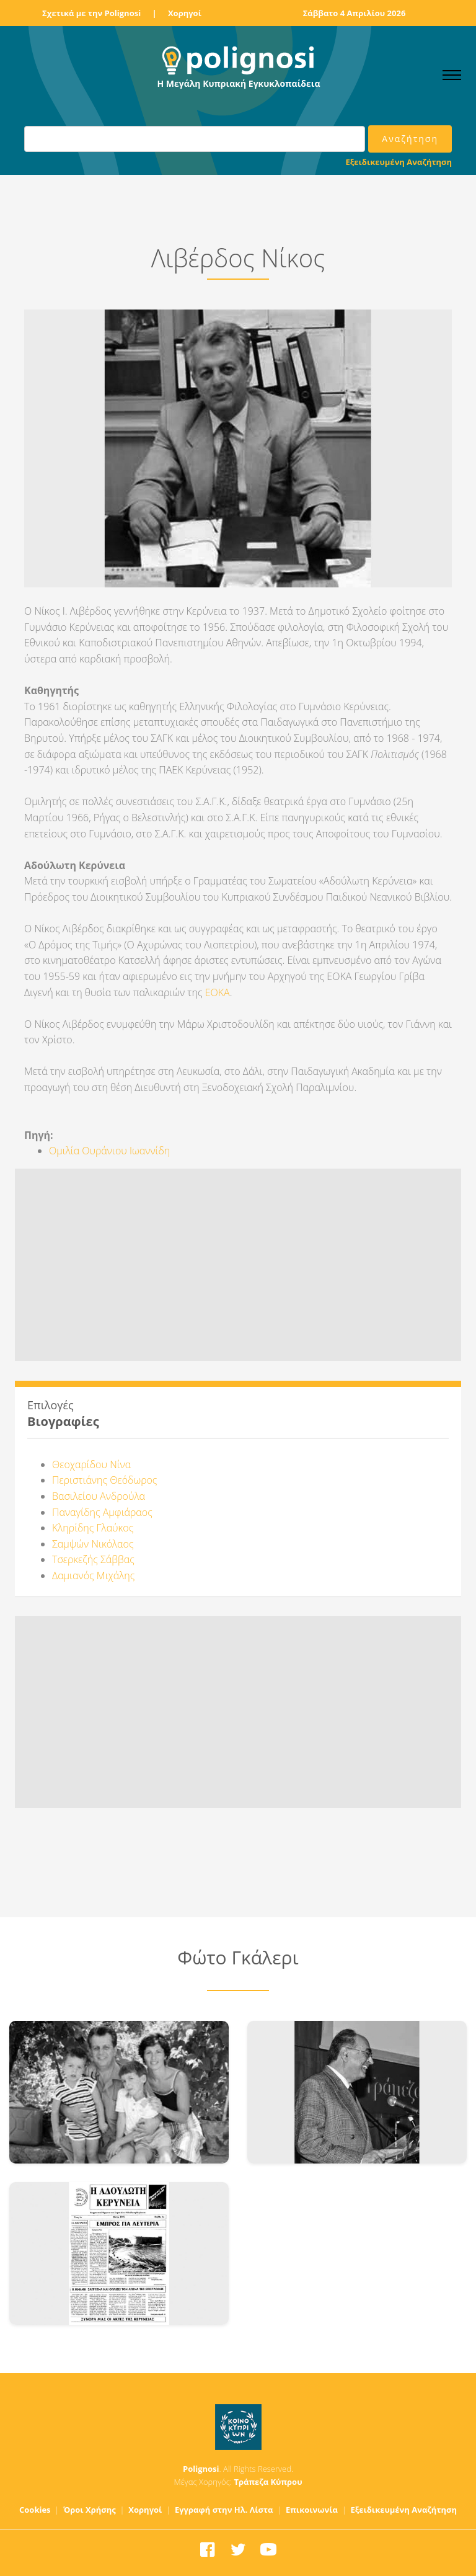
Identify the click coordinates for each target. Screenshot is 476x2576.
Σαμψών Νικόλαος (93, 1544)
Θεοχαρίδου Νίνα (91, 1464)
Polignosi (201, 2468)
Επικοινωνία (312, 2509)
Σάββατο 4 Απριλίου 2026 (354, 13)
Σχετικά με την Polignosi (91, 13)
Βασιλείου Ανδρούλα (98, 1496)
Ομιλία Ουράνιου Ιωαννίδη (109, 1150)
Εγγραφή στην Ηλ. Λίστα (224, 2509)
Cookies (35, 2509)
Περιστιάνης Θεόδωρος (104, 1480)
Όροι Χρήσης (89, 2509)
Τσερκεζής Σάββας (93, 1559)
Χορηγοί (184, 13)
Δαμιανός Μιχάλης (93, 1575)
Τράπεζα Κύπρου (268, 2481)
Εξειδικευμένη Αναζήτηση (399, 161)
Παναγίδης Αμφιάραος (102, 1512)
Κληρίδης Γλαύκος (92, 1528)
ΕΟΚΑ (217, 992)
